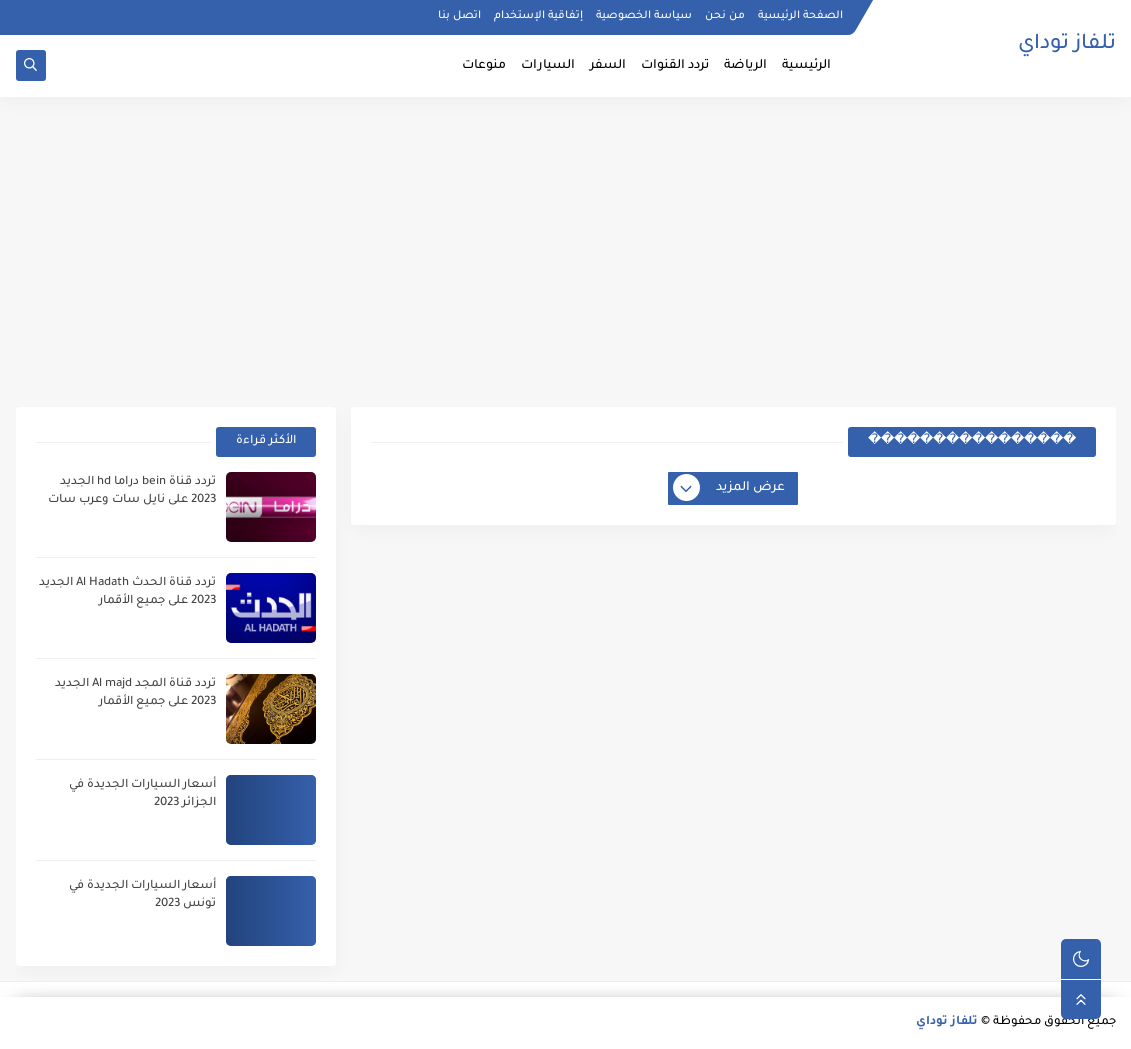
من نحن (725, 16)
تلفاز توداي (1067, 45)
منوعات (484, 66)
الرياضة (745, 66)
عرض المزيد (730, 489)
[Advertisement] (566, 252)
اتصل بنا (459, 16)
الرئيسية (806, 66)
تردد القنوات (675, 66)
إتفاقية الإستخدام (538, 16)
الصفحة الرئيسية (800, 16)
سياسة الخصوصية (644, 16)
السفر (608, 66)
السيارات (548, 66)
